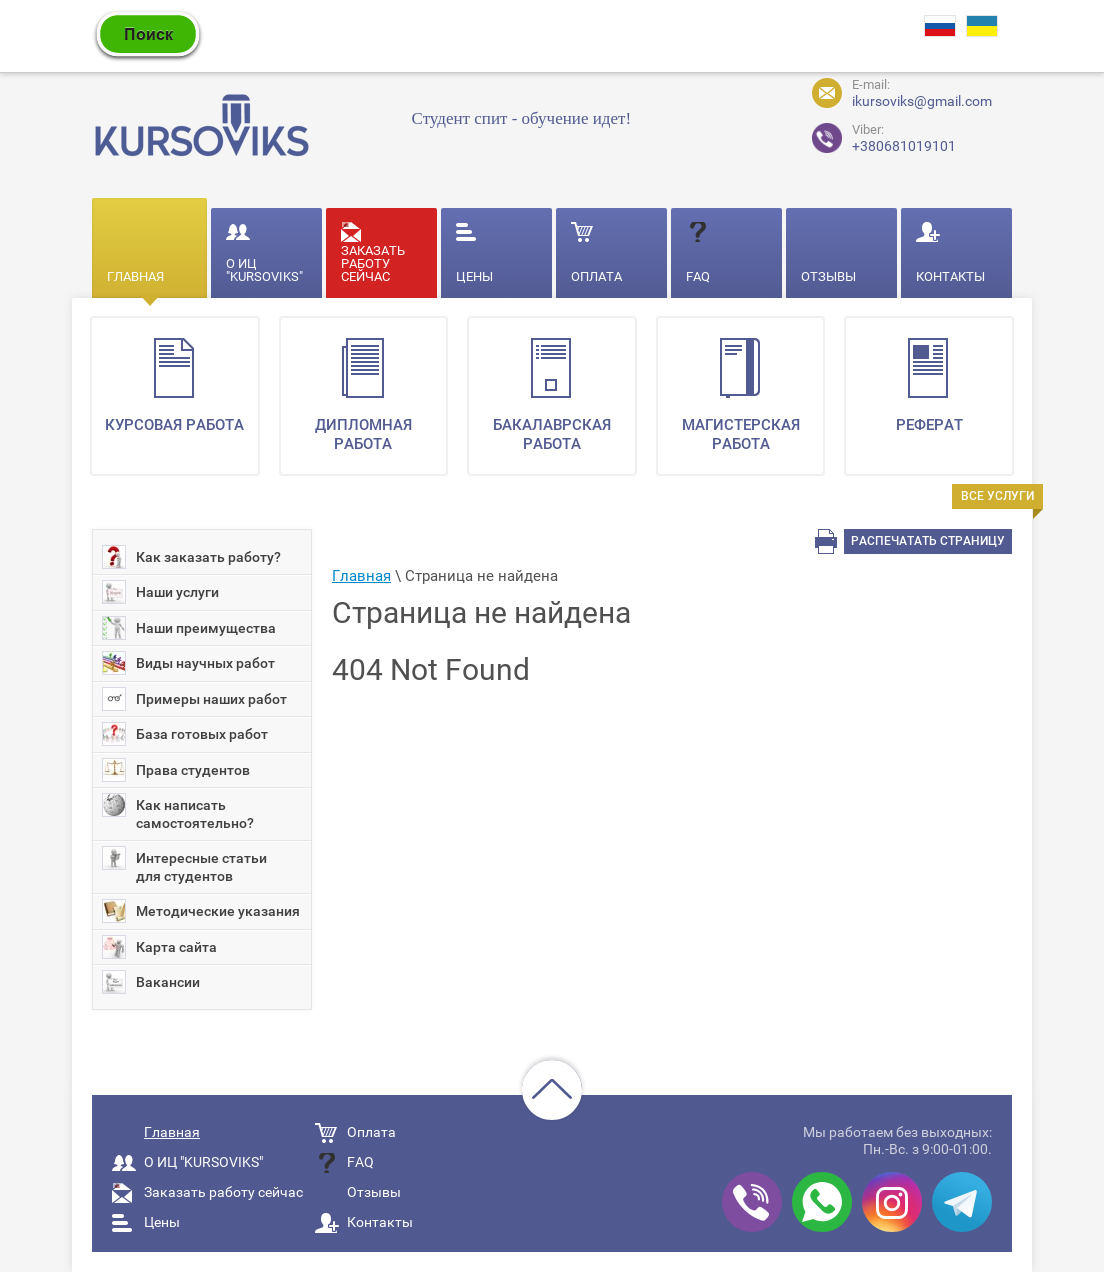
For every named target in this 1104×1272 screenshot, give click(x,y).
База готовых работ (185, 734)
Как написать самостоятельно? (178, 812)
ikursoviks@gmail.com (922, 101)
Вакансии (151, 982)
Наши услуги (160, 592)
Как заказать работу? (191, 557)
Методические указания (201, 911)
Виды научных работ (188, 663)
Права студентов (176, 770)
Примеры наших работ (194, 699)
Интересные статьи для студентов (184, 865)
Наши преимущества (189, 628)
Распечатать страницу (928, 541)
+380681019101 (867, 135)
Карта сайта (159, 947)
